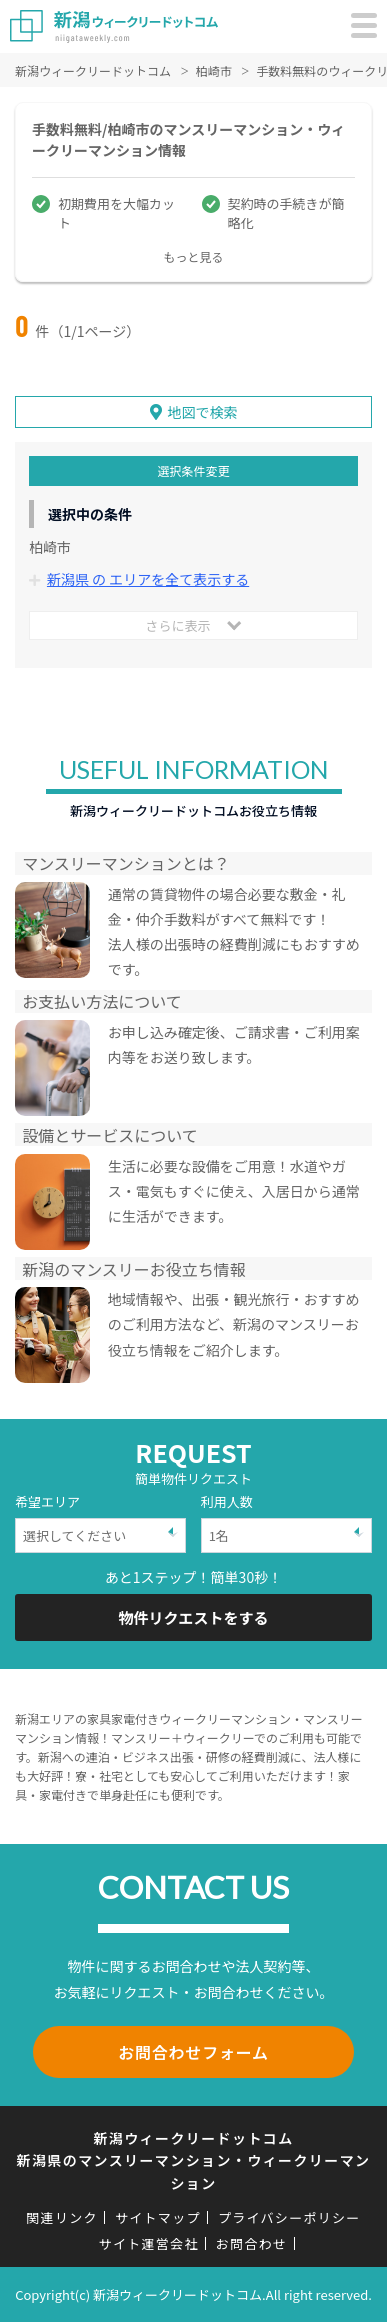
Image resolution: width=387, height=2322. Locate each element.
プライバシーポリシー (289, 2217)
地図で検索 (203, 412)
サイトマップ (158, 2217)
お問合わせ (252, 2243)
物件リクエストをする (193, 1617)
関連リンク (62, 2217)
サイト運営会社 (149, 2243)
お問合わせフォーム (193, 2052)
